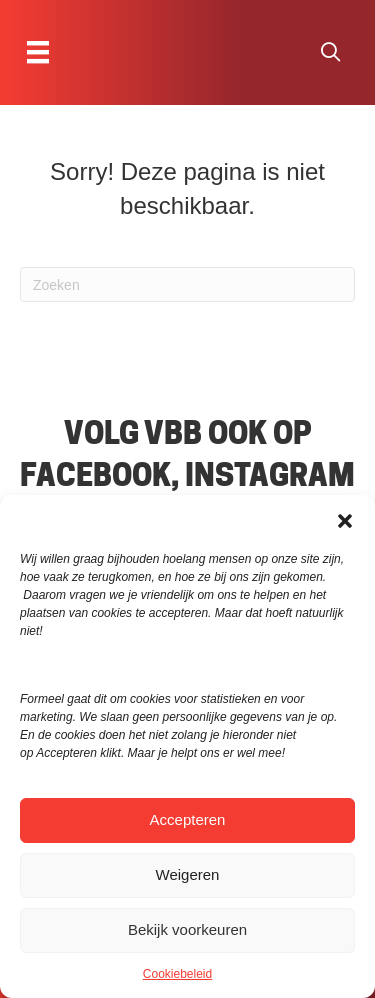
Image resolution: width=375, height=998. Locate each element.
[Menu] (38, 52)
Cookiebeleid (177, 974)
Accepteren (188, 819)
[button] (345, 520)
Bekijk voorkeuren (187, 929)
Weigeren (188, 874)
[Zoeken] (187, 284)
